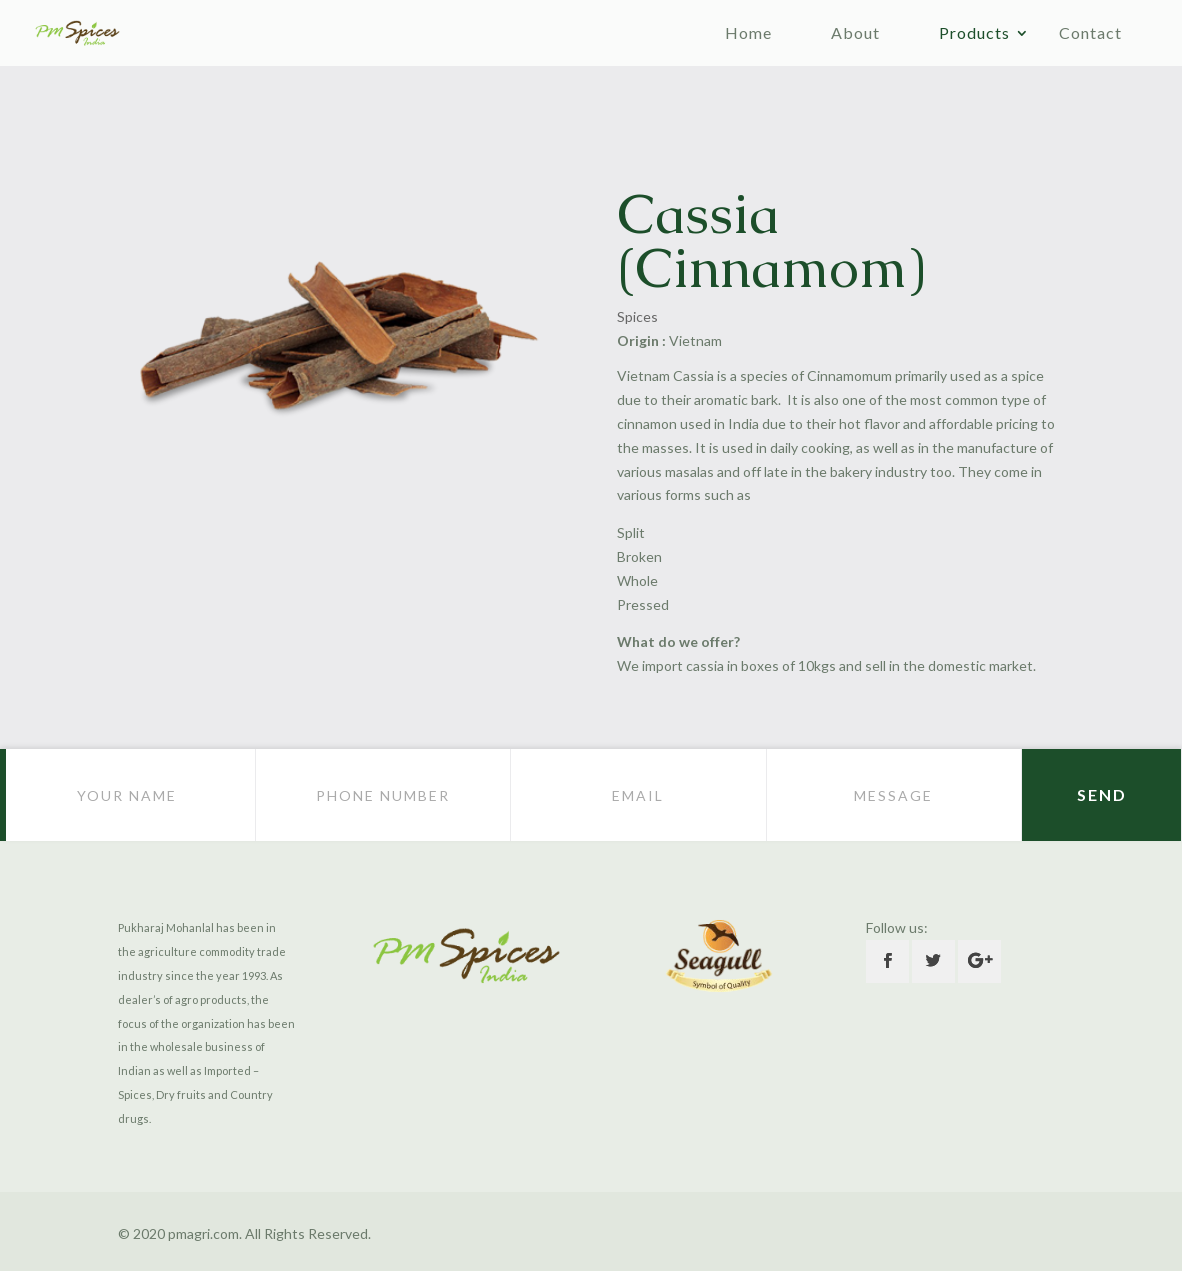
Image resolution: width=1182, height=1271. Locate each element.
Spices (637, 316)
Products (974, 32)
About (855, 32)
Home (748, 32)
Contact (1090, 32)
